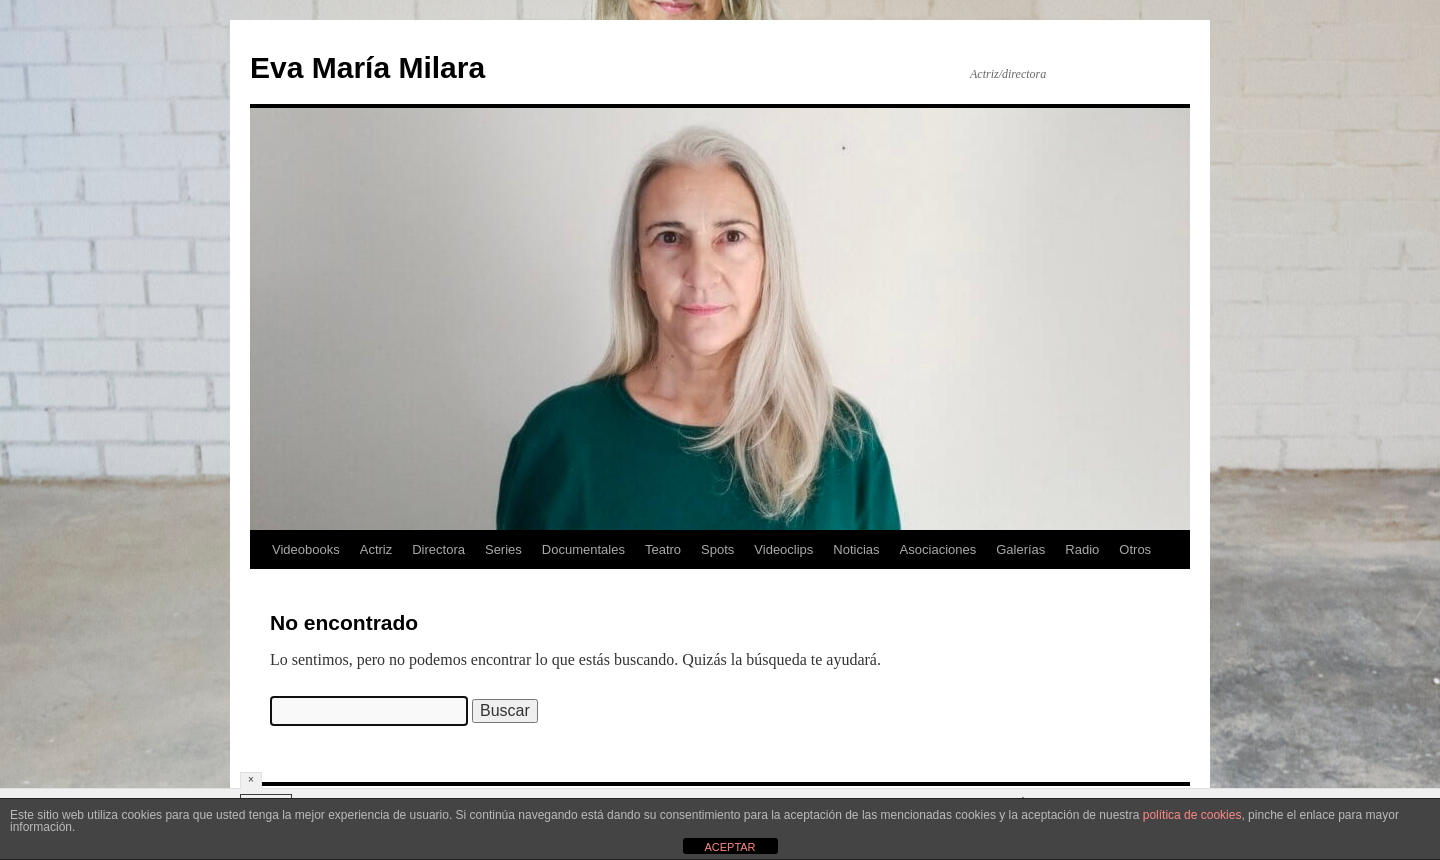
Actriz (376, 549)
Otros (1135, 549)
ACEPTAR (729, 847)
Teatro (663, 549)
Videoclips (783, 549)
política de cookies (1192, 815)
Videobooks (306, 549)
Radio (1082, 549)
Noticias (856, 549)
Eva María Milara (367, 67)
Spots (717, 549)
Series (503, 549)
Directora (438, 549)
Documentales (583, 549)
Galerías (1020, 549)
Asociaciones (938, 549)
